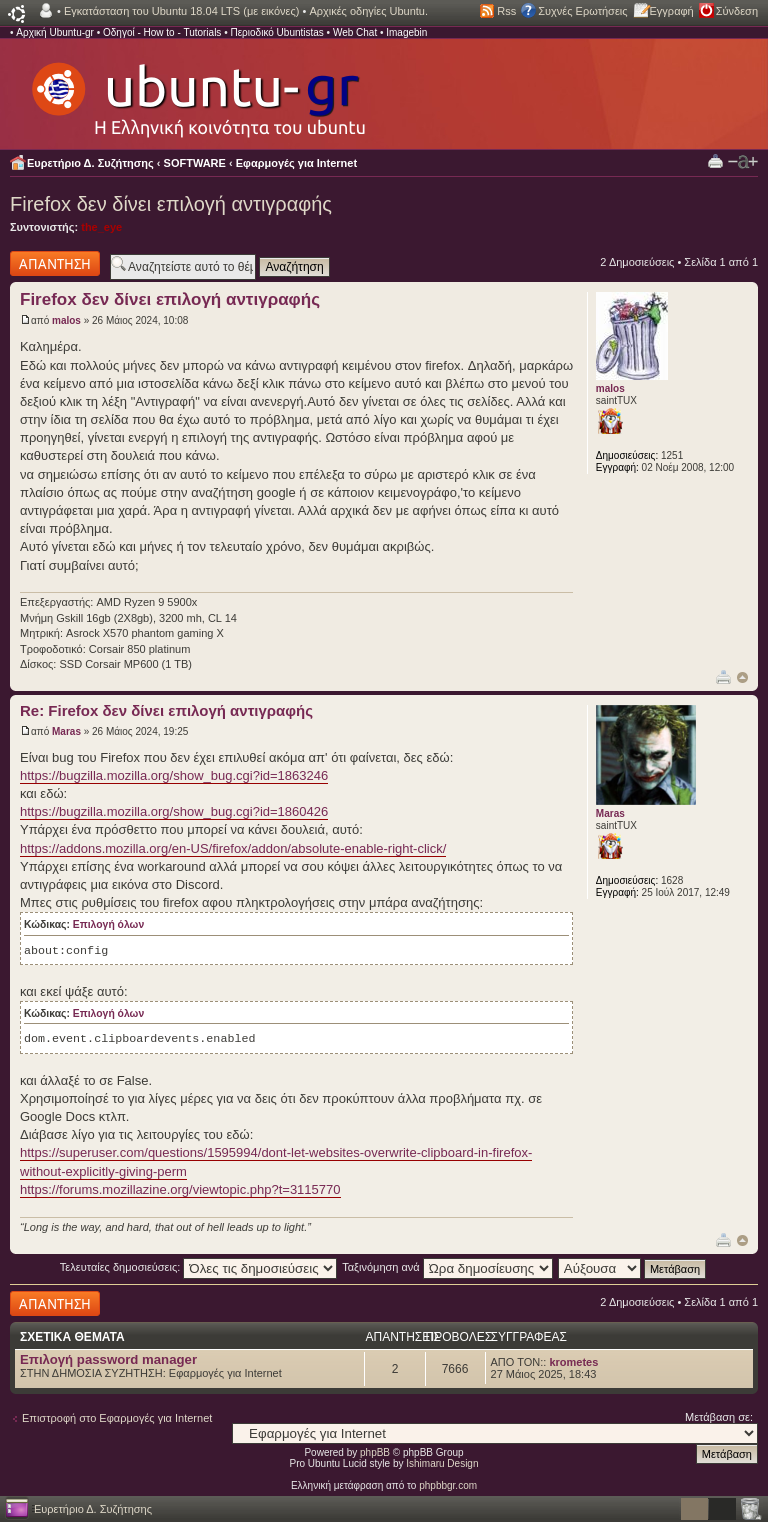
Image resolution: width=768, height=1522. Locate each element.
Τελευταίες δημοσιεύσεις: (199, 1267)
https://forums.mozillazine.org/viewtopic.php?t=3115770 (180, 1189)
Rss (506, 11)
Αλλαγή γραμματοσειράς (743, 162)
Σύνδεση (737, 11)
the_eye (101, 227)
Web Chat (355, 32)
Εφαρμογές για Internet (296, 163)
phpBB (375, 1452)
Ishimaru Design (442, 1463)
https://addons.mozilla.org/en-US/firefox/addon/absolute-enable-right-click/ (233, 848)
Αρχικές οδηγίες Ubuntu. (368, 11)
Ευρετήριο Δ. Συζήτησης (90, 163)
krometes (573, 1362)
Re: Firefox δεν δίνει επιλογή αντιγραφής (166, 710)
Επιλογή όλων (108, 924)
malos (66, 320)
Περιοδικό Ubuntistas (276, 32)
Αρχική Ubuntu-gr (55, 32)
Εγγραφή (672, 11)
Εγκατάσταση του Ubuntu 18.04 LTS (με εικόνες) (181, 11)
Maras (66, 731)
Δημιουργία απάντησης (55, 263)
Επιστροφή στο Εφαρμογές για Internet (117, 1418)
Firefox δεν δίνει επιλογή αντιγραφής (171, 204)
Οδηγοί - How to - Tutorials (162, 32)
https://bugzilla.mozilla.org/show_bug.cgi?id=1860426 (174, 811)
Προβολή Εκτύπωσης (715, 160)
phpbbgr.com (448, 1485)
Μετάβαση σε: (719, 1417)
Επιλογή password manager (108, 1359)
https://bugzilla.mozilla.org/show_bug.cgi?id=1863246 (174, 775)
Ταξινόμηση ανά (447, 1267)
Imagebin (406, 32)
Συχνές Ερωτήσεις (582, 11)
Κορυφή (742, 677)
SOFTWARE (195, 163)
